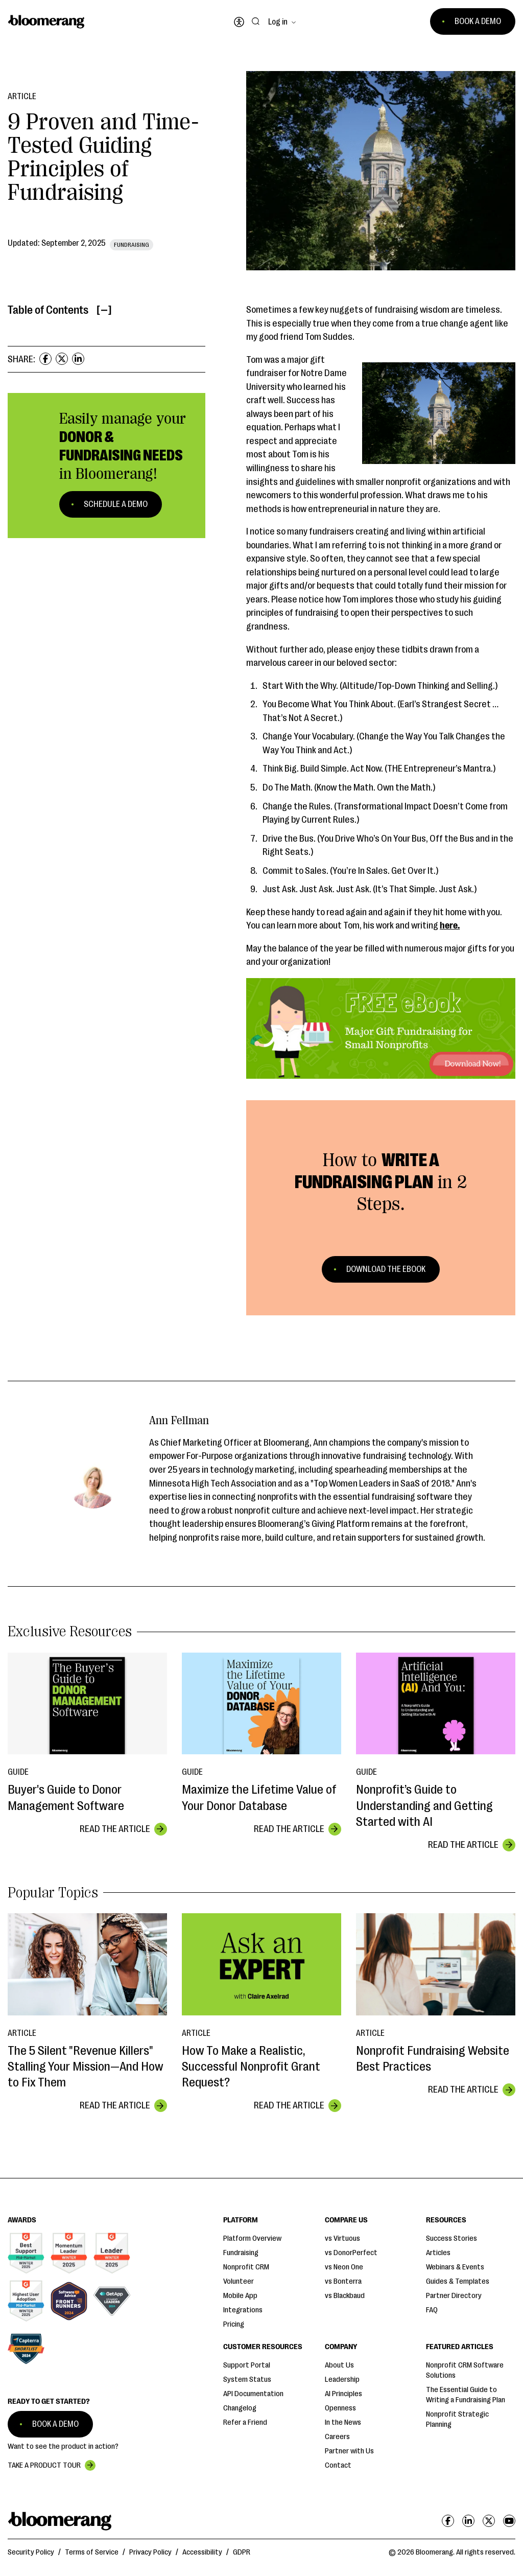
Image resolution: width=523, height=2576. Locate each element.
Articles (438, 2252)
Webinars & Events (455, 2267)
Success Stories (451, 2238)
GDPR (241, 2552)
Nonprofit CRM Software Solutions (465, 2370)
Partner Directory (454, 2295)
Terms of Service (91, 2552)
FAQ (432, 2310)
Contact (338, 2465)
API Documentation (253, 2393)
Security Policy (31, 2552)
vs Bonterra (343, 2281)
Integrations (243, 2310)
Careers (337, 2436)
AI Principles (343, 2393)
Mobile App (240, 2295)
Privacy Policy (150, 2552)
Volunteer (238, 2281)
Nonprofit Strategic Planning (457, 2419)
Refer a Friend (245, 2422)
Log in (278, 22)
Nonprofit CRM (246, 2267)
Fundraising (240, 2252)
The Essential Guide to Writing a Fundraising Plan (465, 2394)
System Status (247, 2379)
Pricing (233, 2324)
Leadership (342, 2379)
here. (450, 925)
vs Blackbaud (345, 2295)
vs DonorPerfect (351, 2252)
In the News (343, 2422)
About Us (339, 2365)
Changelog (239, 2408)
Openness (340, 2408)
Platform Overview (252, 2238)
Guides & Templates (457, 2281)
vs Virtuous (342, 2238)
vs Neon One (344, 2267)
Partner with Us (349, 2451)
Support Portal (246, 2365)
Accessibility (202, 2552)
